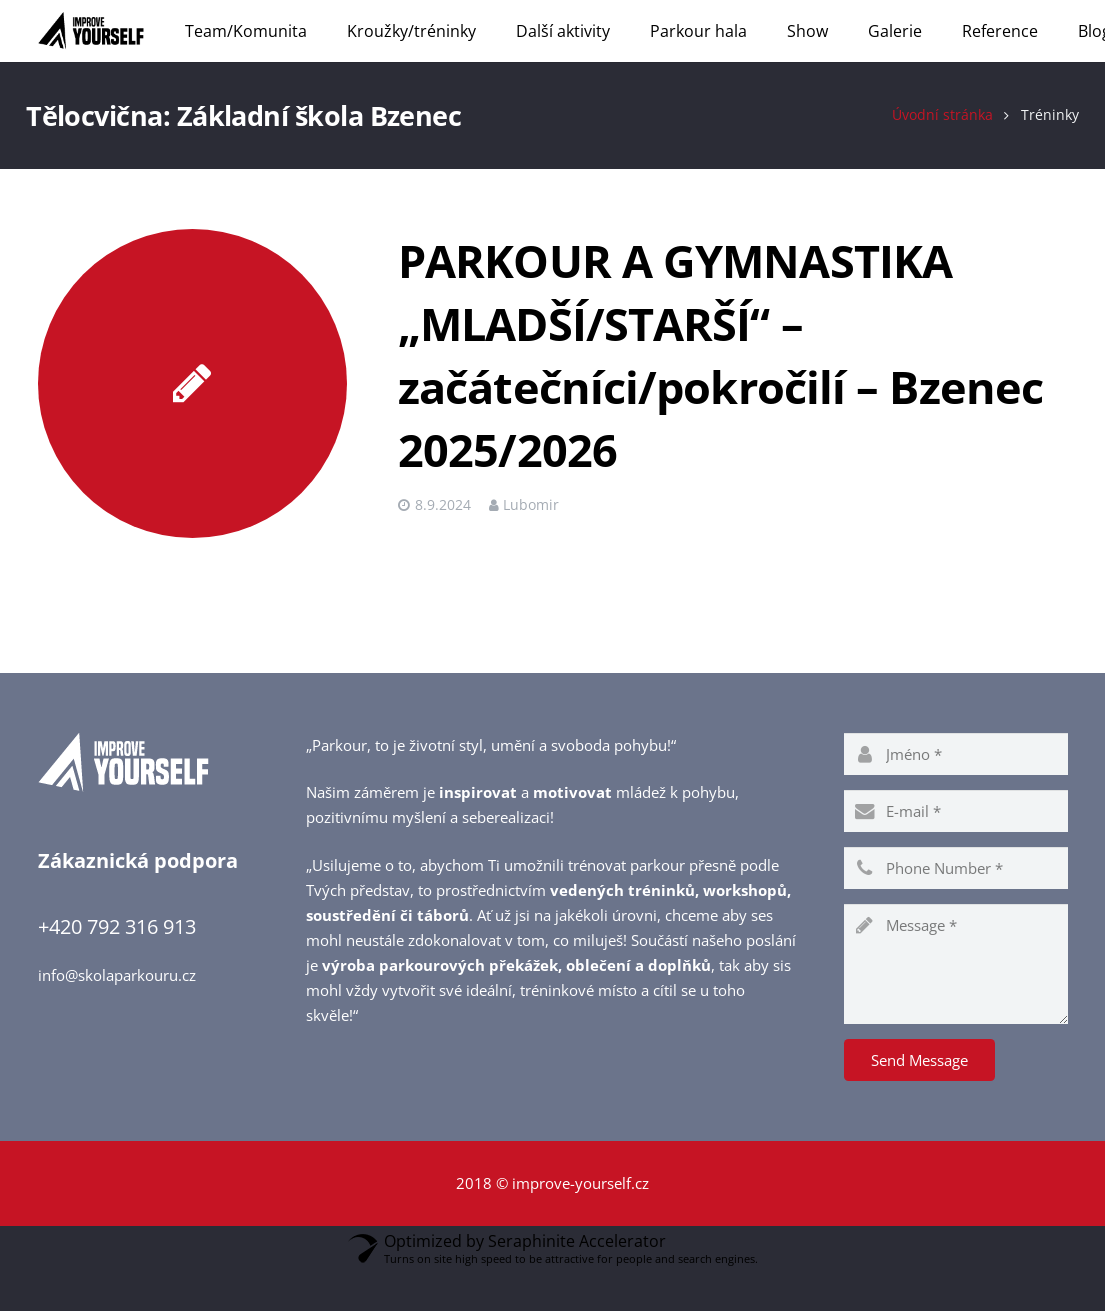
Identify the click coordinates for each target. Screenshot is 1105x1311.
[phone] (956, 906)
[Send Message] (919, 1098)
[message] (956, 1002)
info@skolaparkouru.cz (117, 1013)
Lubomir (531, 543)
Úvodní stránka (931, 153)
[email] (956, 849)
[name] (956, 792)
